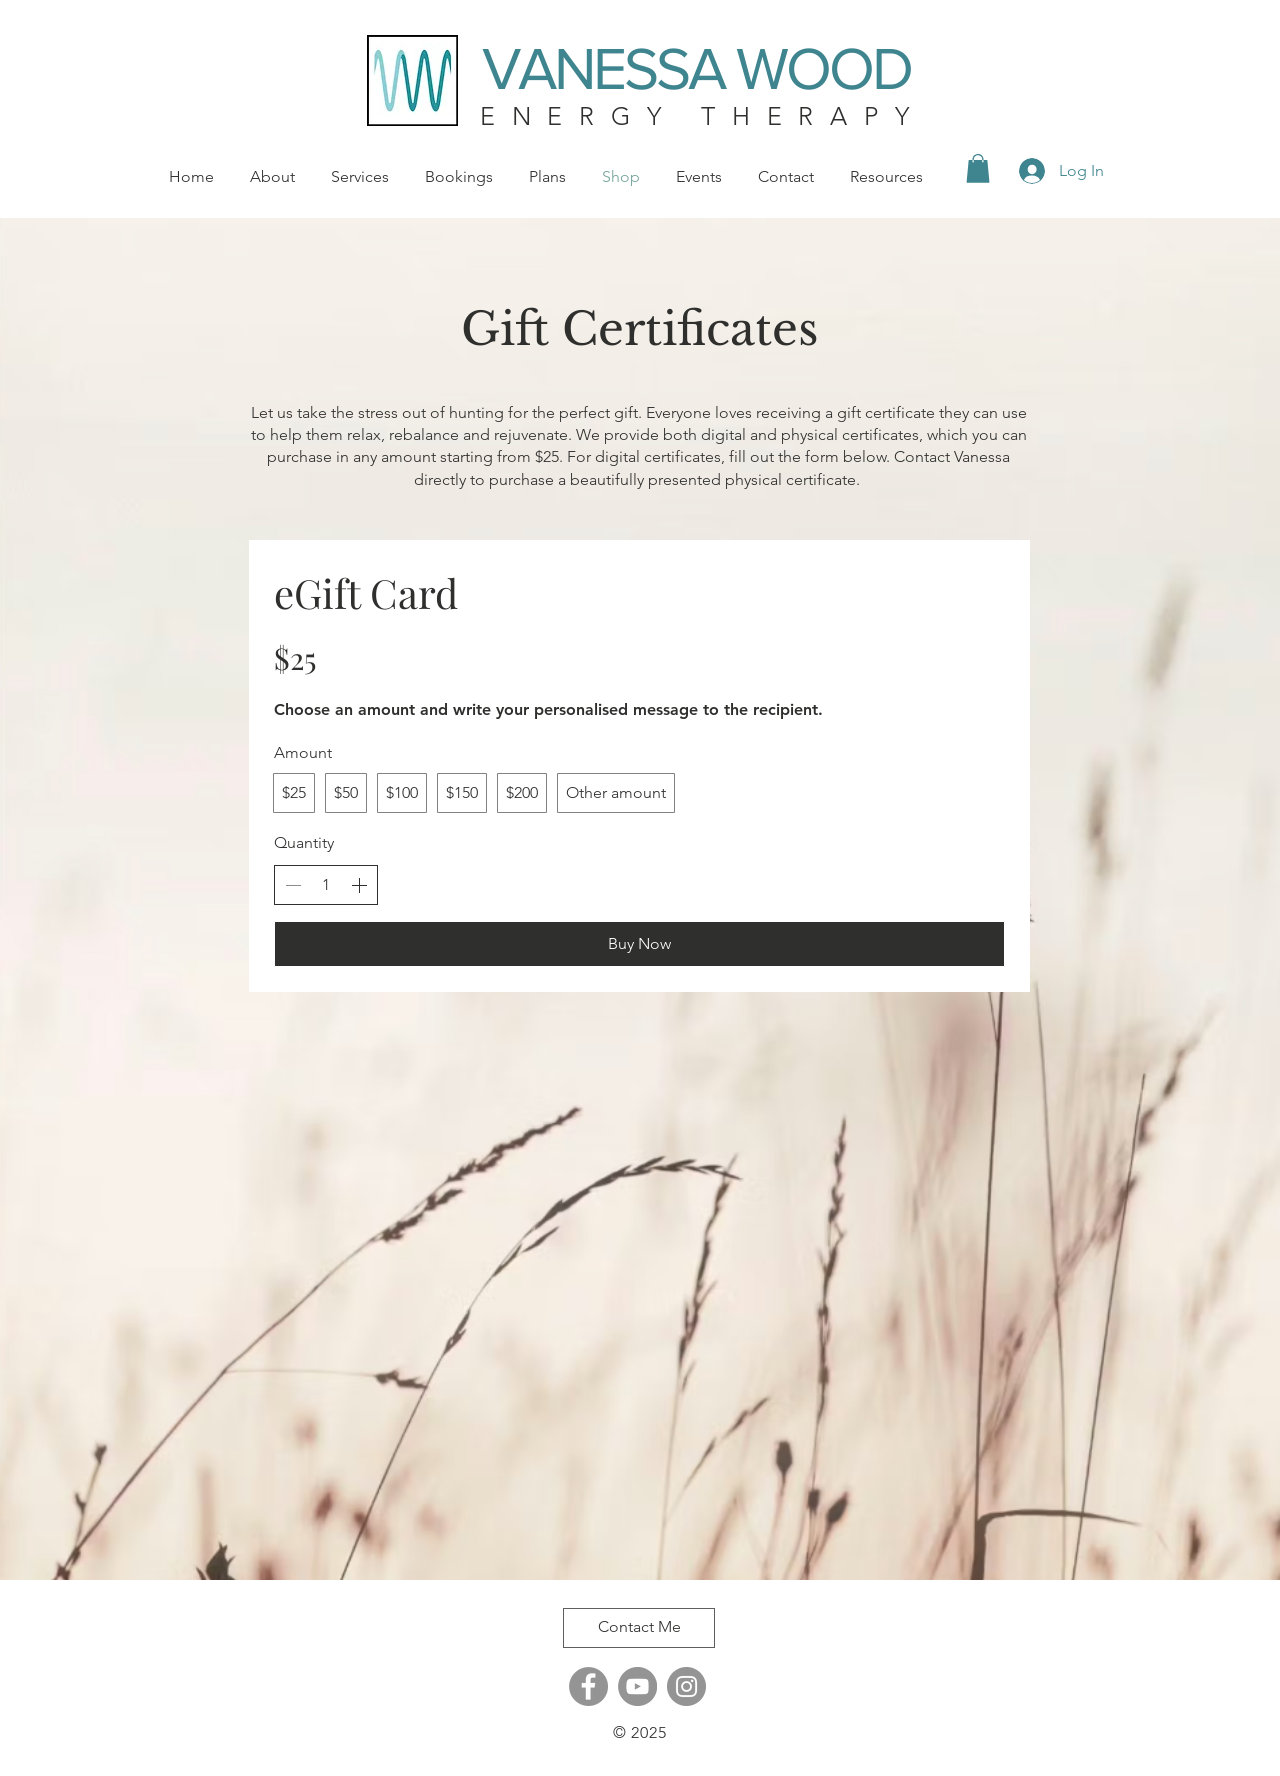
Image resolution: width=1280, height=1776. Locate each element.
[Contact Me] (639, 1628)
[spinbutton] (326, 885)
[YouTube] (637, 1686)
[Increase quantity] (359, 885)
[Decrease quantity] (293, 885)
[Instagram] (686, 1686)
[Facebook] (588, 1686)
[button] (978, 168)
